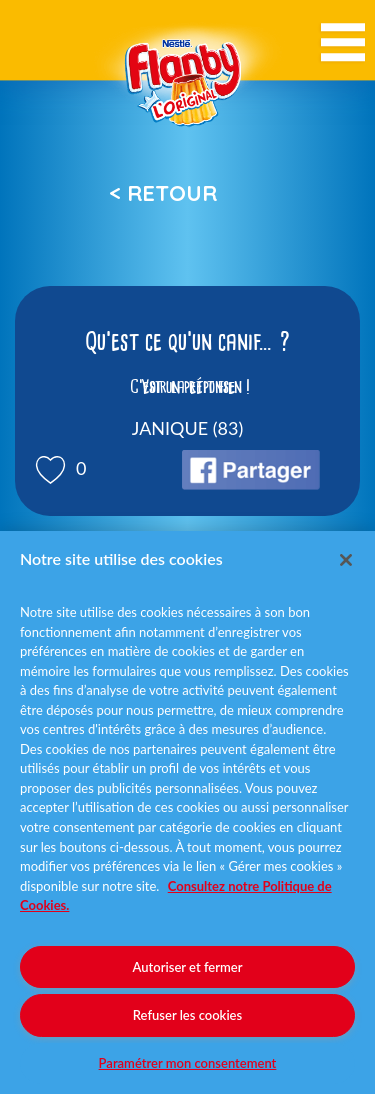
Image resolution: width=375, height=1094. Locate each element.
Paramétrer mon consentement (188, 1063)
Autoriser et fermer (188, 967)
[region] (187, 812)
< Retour (163, 193)
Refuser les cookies (187, 1015)
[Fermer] (346, 560)
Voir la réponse (188, 387)
